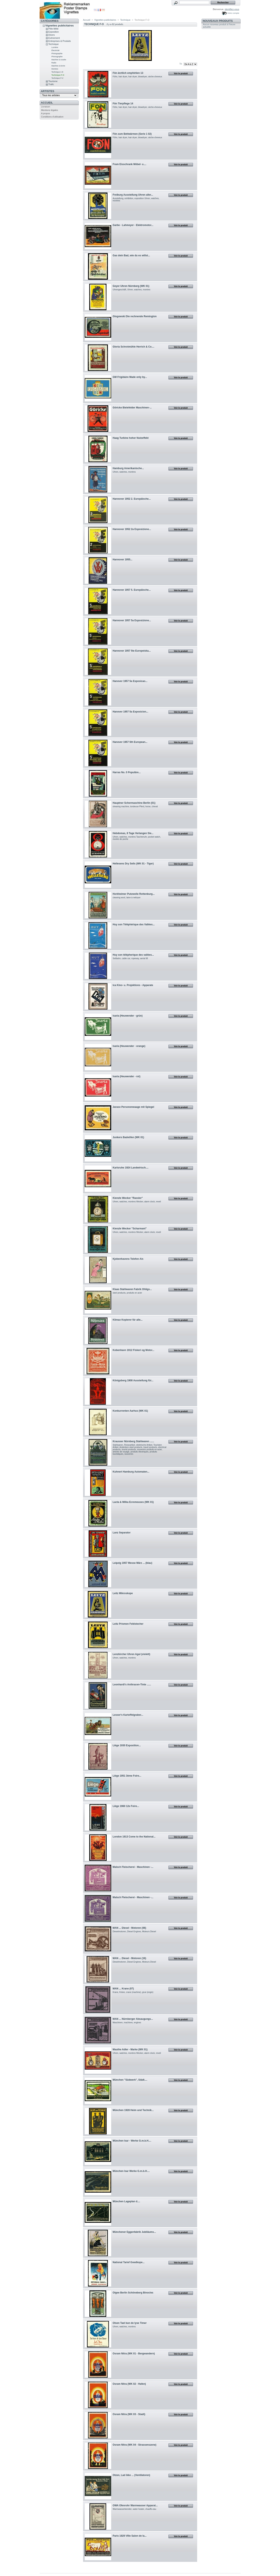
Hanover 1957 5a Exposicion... (130, 711)
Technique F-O (57, 75)
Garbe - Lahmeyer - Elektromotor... (133, 225)
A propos (45, 113)
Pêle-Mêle (53, 28)
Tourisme (53, 81)
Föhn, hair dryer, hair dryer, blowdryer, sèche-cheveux (137, 76)
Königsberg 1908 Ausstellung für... (133, 1380)
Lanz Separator (121, 1532)
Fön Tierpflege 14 (123, 103)
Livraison (45, 106)
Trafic (51, 84)
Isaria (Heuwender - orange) (129, 1046)
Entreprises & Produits (59, 41)
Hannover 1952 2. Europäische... (132, 498)
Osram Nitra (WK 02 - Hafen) (129, 2383)
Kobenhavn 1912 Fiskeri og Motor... (133, 1350)
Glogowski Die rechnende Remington (135, 316)
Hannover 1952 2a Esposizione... (132, 529)
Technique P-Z (57, 78)
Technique (53, 44)
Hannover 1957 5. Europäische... (132, 589)
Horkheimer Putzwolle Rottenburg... (134, 893)
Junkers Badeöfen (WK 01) (128, 1137)
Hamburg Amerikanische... (128, 468)
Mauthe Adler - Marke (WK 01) (130, 2049)
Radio (53, 63)
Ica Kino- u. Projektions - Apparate (133, 985)
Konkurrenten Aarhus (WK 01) (130, 1410)
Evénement (54, 38)
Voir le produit (181, 73)
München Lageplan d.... (126, 2201)
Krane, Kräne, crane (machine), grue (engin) (133, 1992)
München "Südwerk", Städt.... (130, 2079)
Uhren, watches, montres (124, 472)
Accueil (47, 102)
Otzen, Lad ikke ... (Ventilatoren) (131, 2475)
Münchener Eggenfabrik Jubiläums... (134, 2232)
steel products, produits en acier (127, 1293)
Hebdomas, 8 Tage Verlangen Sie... (133, 833)
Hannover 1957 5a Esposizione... (132, 620)
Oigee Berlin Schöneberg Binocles (133, 2292)
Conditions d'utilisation (52, 116)
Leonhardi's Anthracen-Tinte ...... (132, 1684)
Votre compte (233, 13)
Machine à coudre (58, 60)
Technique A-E (57, 72)
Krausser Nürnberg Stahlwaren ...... (133, 1441)
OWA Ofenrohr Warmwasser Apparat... (135, 2505)
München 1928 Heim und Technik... (133, 2110)
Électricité (55, 50)
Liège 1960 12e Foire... (126, 1806)
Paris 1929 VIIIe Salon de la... (129, 2535)
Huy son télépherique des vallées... (133, 954)
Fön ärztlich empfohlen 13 (128, 73)
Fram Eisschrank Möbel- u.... (129, 164)
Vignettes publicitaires (59, 25)
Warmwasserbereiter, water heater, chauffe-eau (134, 2509)
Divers (51, 35)
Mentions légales (49, 110)
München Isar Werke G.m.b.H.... (131, 2171)
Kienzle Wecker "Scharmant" (130, 1228)
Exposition (53, 32)
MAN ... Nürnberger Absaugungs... (133, 2018)
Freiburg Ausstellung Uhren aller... (133, 194)
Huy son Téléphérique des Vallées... (134, 924)
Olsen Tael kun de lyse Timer (130, 2323)
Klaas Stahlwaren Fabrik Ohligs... (132, 1289)
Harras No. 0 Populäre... (127, 772)
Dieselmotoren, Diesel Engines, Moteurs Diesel (134, 1931)
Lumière (54, 47)
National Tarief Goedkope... (129, 2262)
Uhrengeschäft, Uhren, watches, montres (131, 289)
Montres (54, 69)
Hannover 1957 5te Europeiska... (132, 650)
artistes (47, 91)
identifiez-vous (232, 9)
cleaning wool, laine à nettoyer (127, 897)
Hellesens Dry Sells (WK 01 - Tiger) (133, 863)
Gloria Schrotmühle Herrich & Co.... (133, 346)
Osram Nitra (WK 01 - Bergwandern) (134, 2353)
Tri (180, 64)
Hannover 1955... (122, 559)
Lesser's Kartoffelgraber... (128, 1714)
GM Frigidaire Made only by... (130, 377)
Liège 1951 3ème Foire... (127, 1775)
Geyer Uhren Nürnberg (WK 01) (131, 286)
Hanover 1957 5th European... (130, 742)
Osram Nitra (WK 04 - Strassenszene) (134, 2444)
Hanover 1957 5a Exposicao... (130, 681)
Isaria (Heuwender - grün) (128, 1015)
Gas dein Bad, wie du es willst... (131, 255)
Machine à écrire (58, 66)
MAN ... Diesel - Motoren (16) (129, 1958)
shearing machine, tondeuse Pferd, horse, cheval (135, 806)
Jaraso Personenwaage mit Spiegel (133, 1107)
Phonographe (57, 57)
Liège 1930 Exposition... (127, 1745)
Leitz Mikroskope (123, 1593)
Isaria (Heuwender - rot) (126, 1076)
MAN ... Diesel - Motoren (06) (129, 1927)
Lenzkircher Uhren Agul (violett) (131, 1654)
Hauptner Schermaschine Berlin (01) (134, 802)
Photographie (57, 53)
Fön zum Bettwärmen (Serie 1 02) (132, 133)
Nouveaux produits (218, 20)
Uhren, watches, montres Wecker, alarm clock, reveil (137, 1201)
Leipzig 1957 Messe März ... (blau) (132, 1563)
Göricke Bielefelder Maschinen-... (132, 407)
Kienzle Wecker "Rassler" (128, 1198)
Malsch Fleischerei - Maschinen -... (133, 1867)
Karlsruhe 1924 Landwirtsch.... (131, 1167)
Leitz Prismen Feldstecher (128, 1623)
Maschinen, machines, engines (127, 2022)
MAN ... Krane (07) (123, 1988)
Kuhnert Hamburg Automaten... (131, 1471)
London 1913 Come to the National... (134, 1836)
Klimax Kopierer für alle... (128, 1319)
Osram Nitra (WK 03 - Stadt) (129, 2414)
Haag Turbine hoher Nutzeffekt (131, 438)
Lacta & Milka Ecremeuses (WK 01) (133, 1502)
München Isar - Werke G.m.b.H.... (132, 2140)
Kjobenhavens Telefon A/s (128, 1258)
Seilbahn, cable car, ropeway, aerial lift (130, 958)
